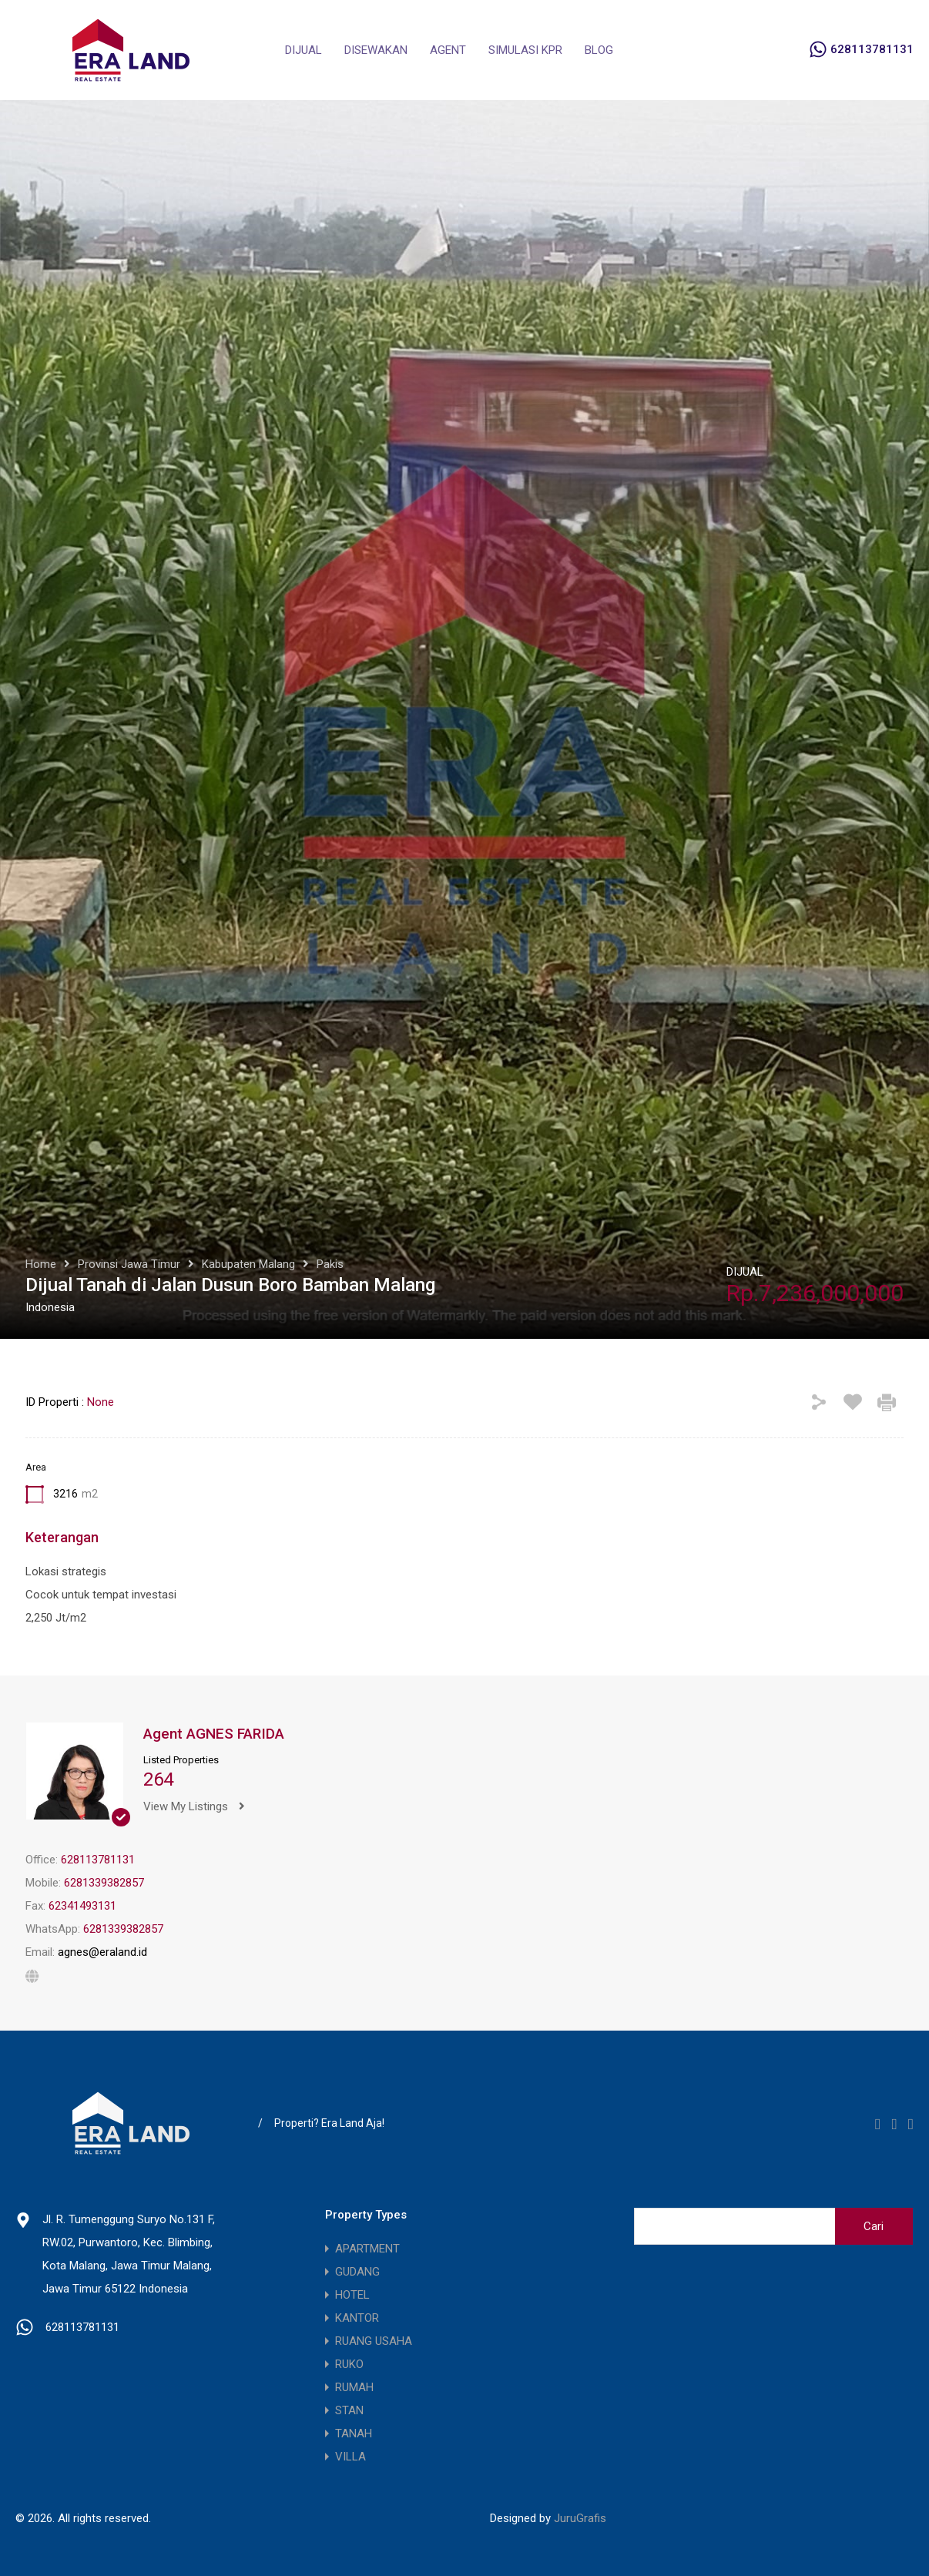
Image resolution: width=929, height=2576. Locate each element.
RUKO (349, 2364)
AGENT (448, 50)
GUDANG (357, 2272)
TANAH (353, 2433)
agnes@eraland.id (102, 1952)
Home (40, 1264)
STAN (349, 2410)
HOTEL (352, 2295)
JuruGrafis (580, 2518)
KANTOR (357, 2318)
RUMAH (354, 2387)
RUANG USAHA (373, 2341)
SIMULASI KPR (525, 50)
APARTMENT (367, 2249)
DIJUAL (303, 50)
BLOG (599, 50)
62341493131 (82, 1906)
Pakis (330, 1264)
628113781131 (872, 49)
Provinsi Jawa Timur (129, 1264)
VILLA (350, 2457)
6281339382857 (104, 1883)
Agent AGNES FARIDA (213, 1733)
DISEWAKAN (375, 50)
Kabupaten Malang (248, 1264)
